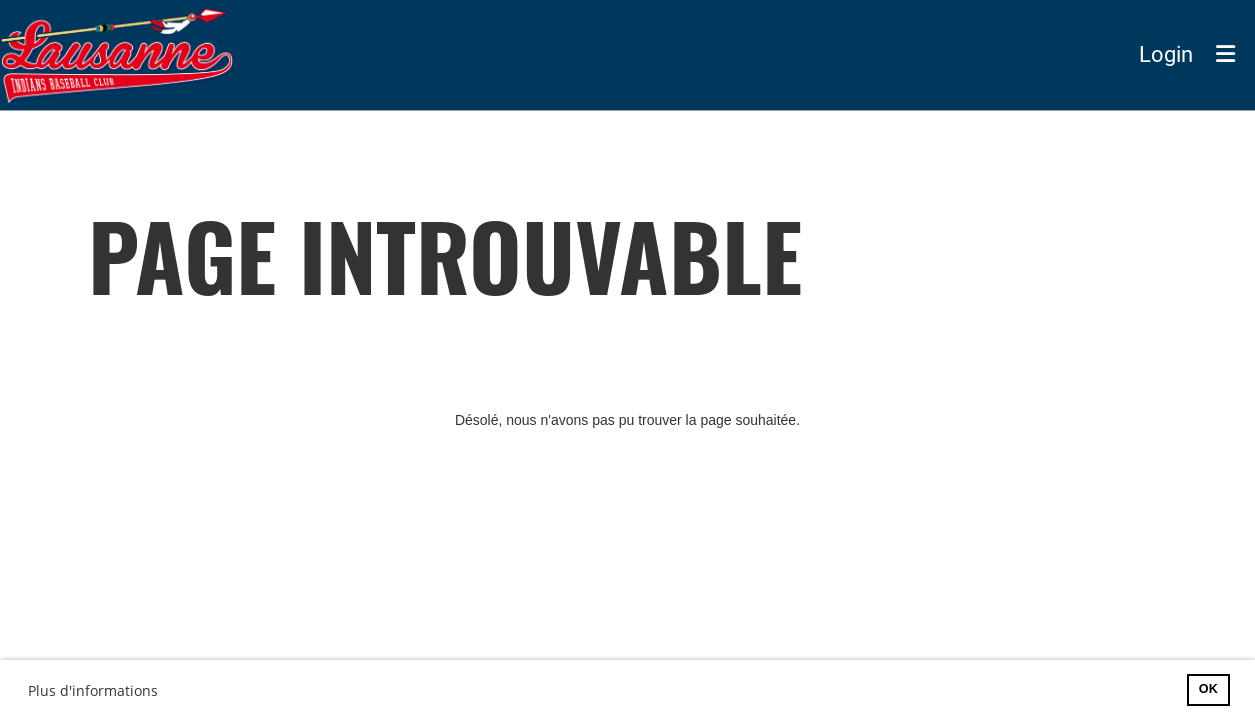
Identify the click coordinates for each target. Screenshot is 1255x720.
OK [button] (1208, 689)
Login (1166, 54)
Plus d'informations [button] (93, 690)
